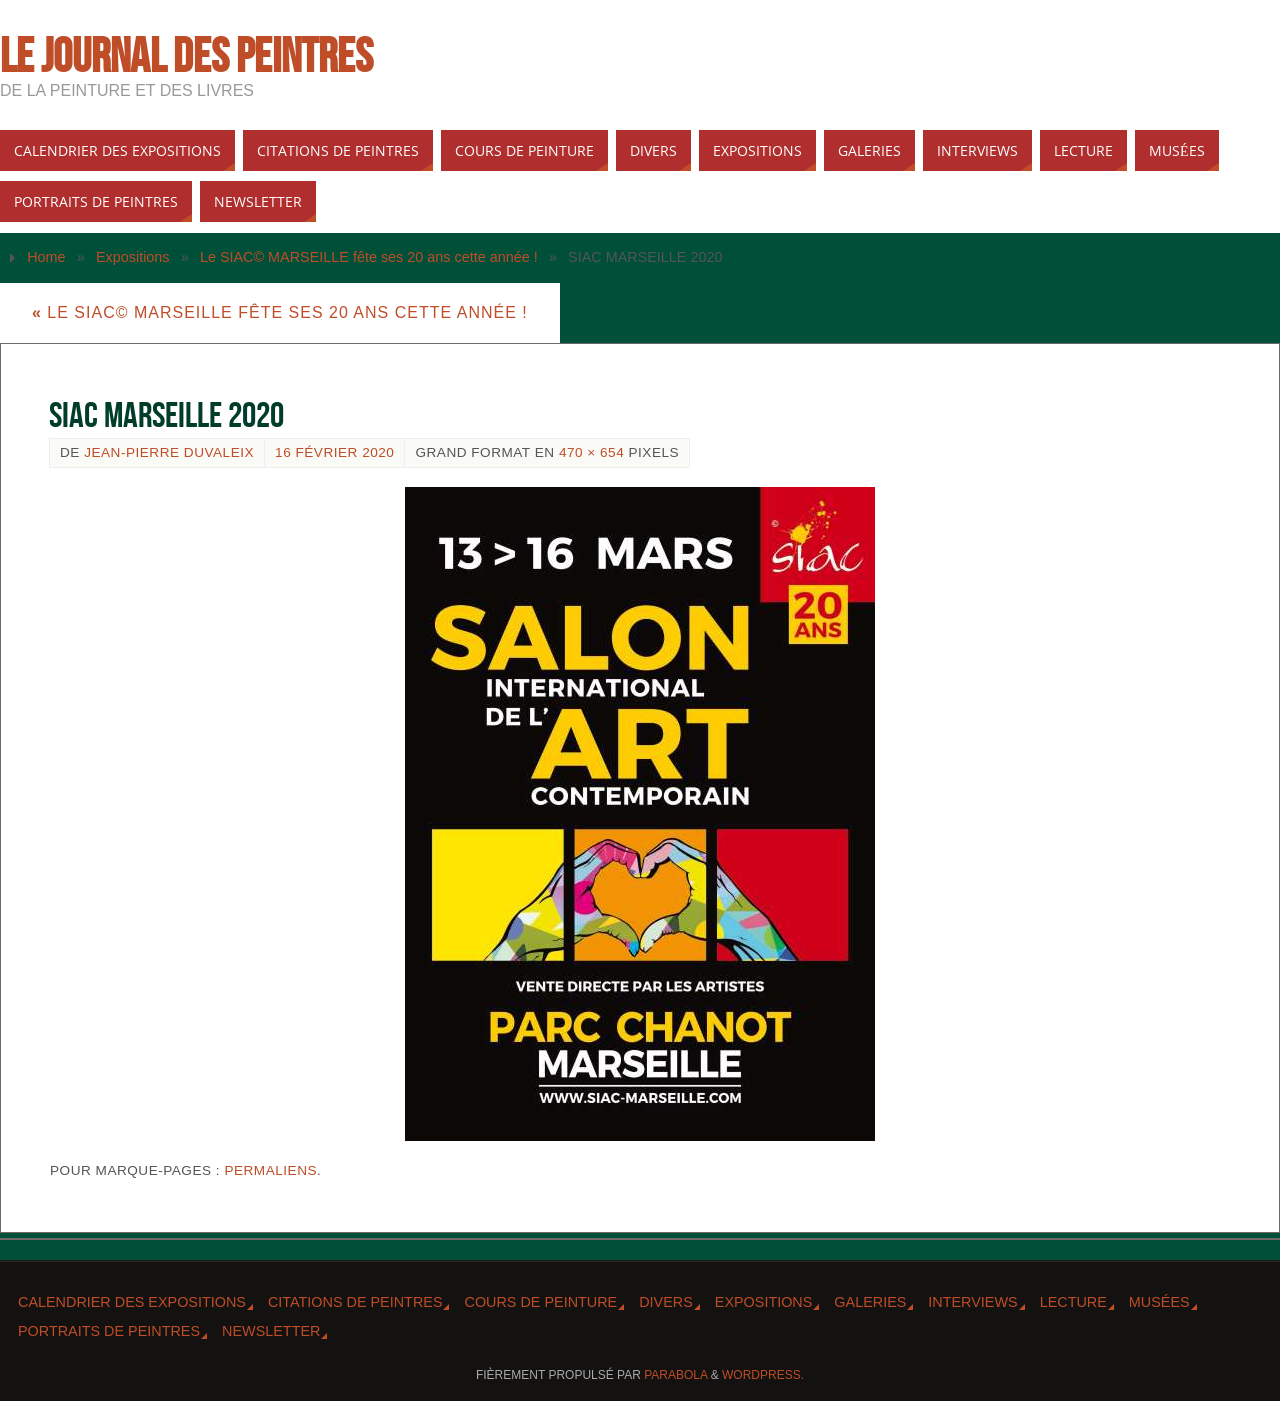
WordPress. (763, 1375)
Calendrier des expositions (132, 1302)
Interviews (972, 1302)
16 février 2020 (334, 452)
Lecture (1073, 1302)
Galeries (870, 1302)
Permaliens (270, 1170)
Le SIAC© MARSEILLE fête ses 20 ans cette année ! (369, 257)
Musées (1159, 1302)
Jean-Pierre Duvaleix (169, 452)
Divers (666, 1302)
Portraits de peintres (109, 1331)
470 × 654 (591, 452)
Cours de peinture (540, 1302)
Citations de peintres (355, 1302)
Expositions (133, 257)
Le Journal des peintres (186, 56)
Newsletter (271, 1331)
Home (46, 257)
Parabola (675, 1375)
